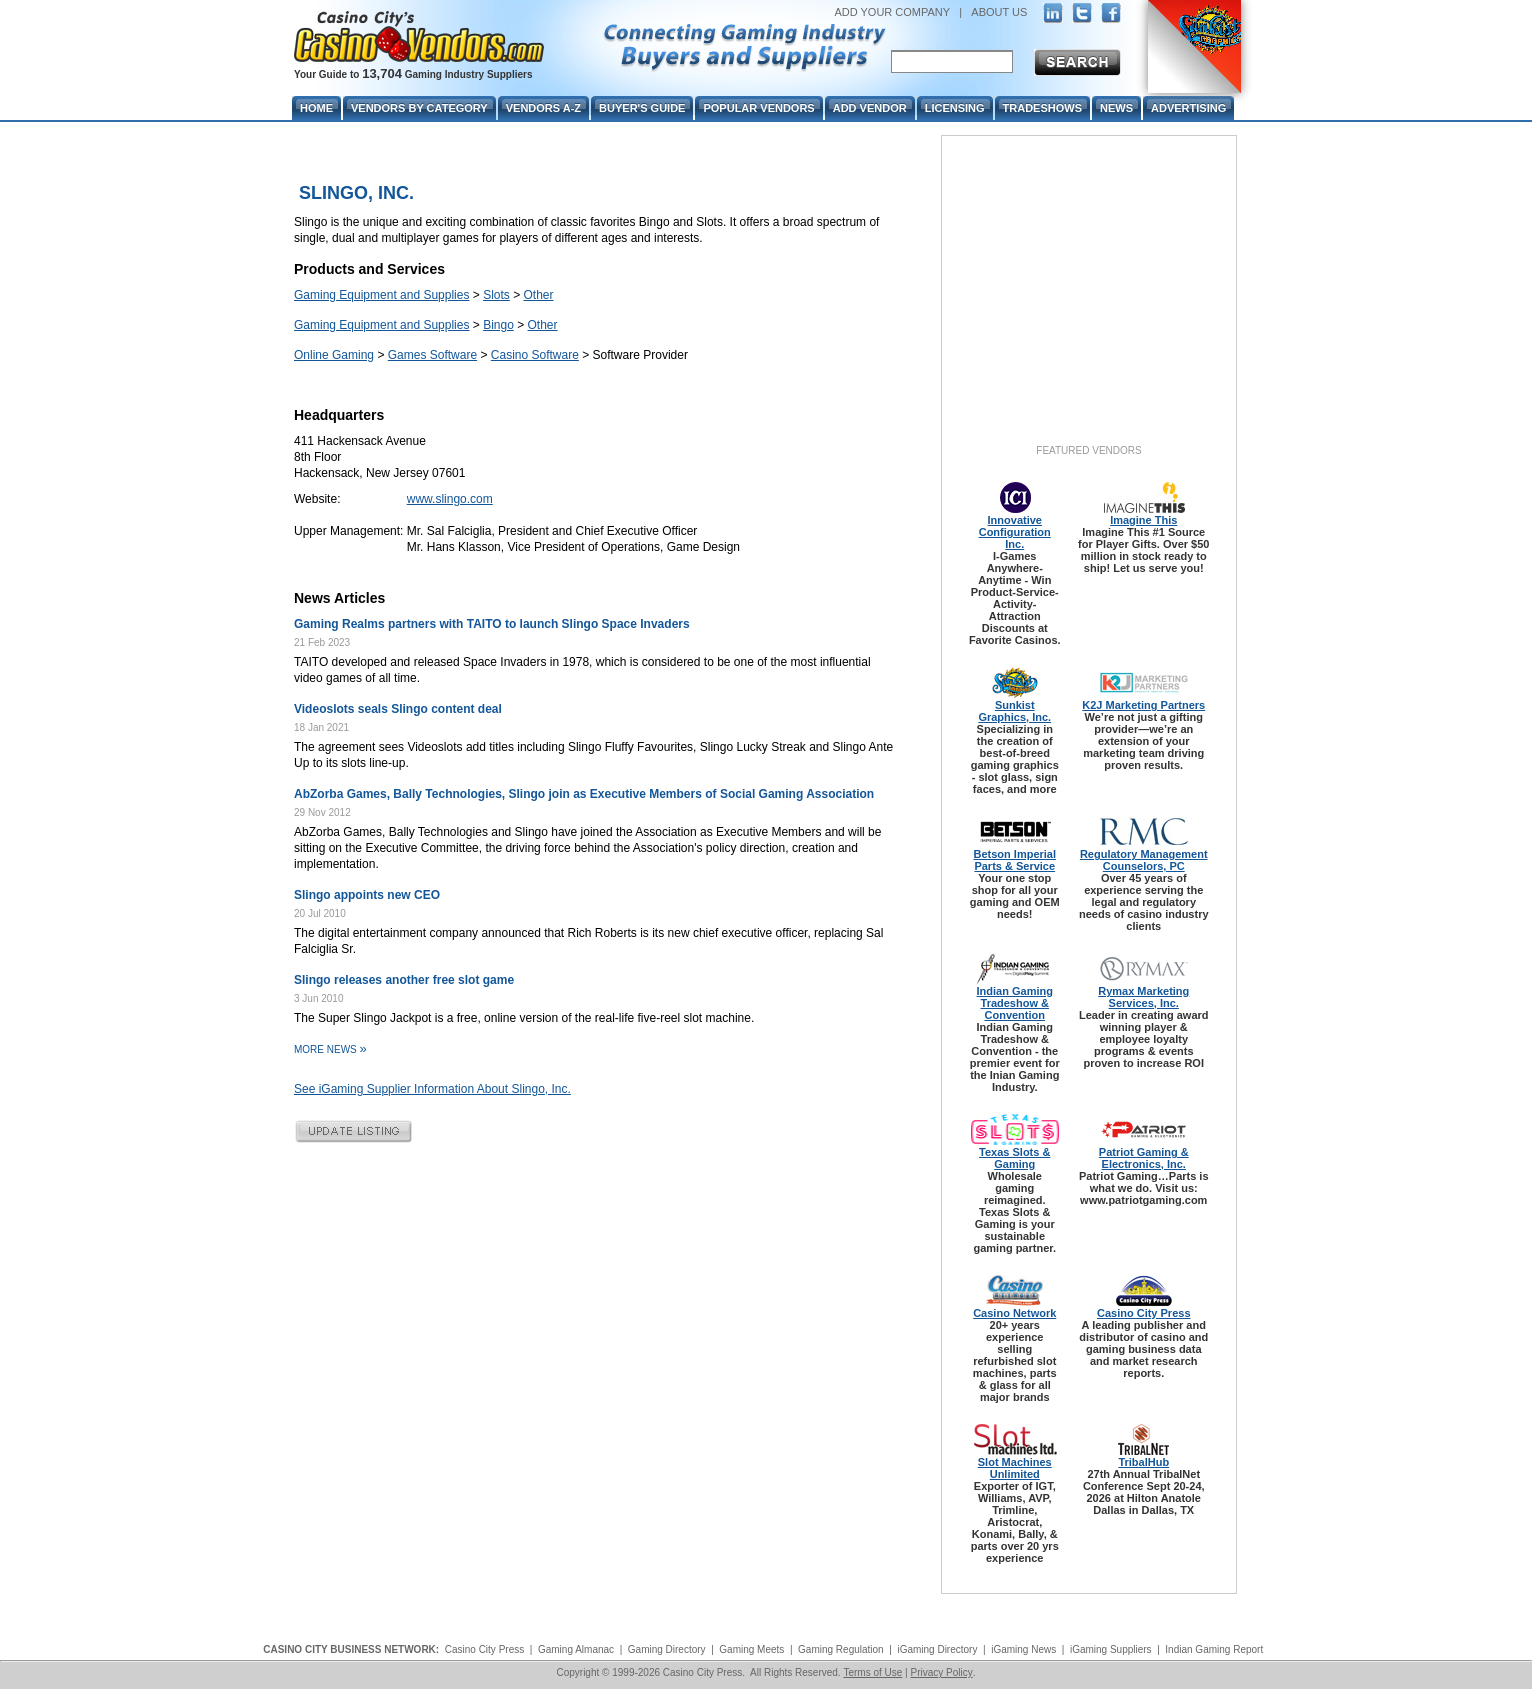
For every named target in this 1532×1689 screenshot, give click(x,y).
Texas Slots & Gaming (1014, 1158)
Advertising (1188, 108)
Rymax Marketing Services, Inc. (1143, 997)
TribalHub (1143, 1462)
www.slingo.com (450, 499)
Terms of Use (872, 1672)
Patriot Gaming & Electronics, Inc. (1144, 1158)
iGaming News (1023, 1649)
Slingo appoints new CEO (367, 895)
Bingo (498, 325)
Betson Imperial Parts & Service (1014, 860)
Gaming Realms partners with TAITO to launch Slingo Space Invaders (492, 624)
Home (316, 108)
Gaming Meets (751, 1649)
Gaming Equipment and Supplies (381, 295)
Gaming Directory (667, 1649)
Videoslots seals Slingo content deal (398, 709)
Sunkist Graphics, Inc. (1014, 711)
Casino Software (535, 355)
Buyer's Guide (642, 108)
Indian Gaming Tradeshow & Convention (1015, 1003)
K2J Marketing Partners (1143, 705)
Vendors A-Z (543, 108)
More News (330, 1049)
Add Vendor (870, 108)
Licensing (955, 108)
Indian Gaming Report (1214, 1649)
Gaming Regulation (841, 1649)
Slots (496, 295)
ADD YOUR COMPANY (892, 12)
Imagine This (1143, 520)
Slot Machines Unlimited (1015, 1468)
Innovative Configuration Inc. (1015, 532)
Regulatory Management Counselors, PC (1144, 860)
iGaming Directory (937, 1649)
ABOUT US (999, 12)
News (1116, 108)
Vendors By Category (419, 108)
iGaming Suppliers (1111, 1649)
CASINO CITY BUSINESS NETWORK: (351, 1649)
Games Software (432, 355)
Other (539, 295)
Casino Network (1014, 1313)
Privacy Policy (941, 1672)
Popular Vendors (758, 108)
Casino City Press (1144, 1313)
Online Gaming (334, 355)
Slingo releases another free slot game (404, 980)
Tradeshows (1042, 108)
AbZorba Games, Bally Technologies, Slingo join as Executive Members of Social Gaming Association (584, 794)
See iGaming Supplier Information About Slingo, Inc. (432, 1089)
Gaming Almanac (576, 1649)
